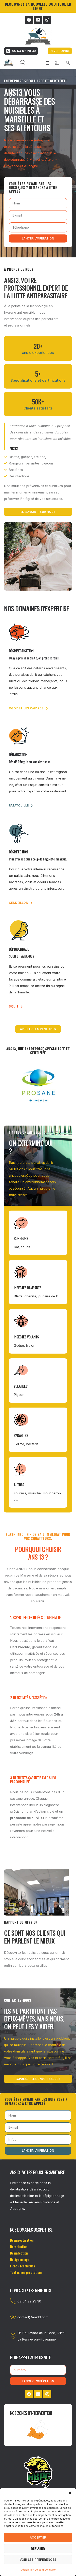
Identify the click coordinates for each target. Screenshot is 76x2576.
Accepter (38, 2537)
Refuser (38, 2548)
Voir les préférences (38, 2559)
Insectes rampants (31, 1287)
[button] (70, 2493)
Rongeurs (24, 1238)
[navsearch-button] (68, 63)
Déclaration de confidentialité (38, 2569)
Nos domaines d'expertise (36, 609)
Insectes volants (29, 1336)
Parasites (24, 1435)
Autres (22, 1484)
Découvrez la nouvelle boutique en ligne (38, 6)
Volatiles (24, 1386)
